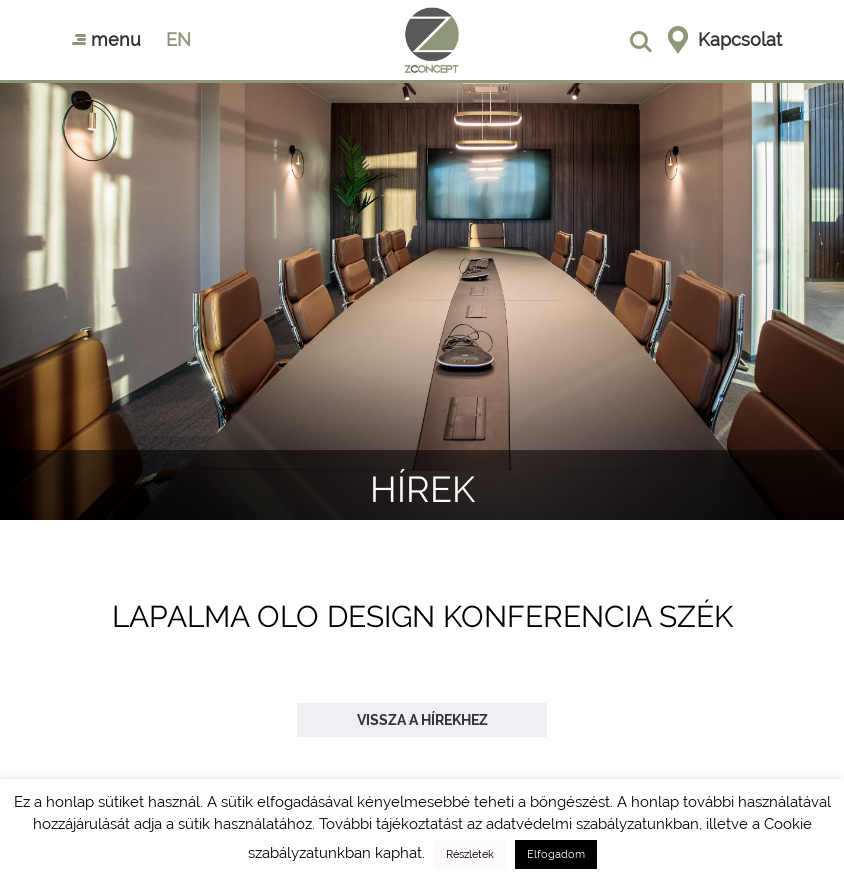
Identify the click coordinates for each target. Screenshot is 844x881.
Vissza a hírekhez (422, 720)
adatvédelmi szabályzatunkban (592, 824)
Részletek (470, 854)
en (178, 39)
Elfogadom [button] (556, 854)
